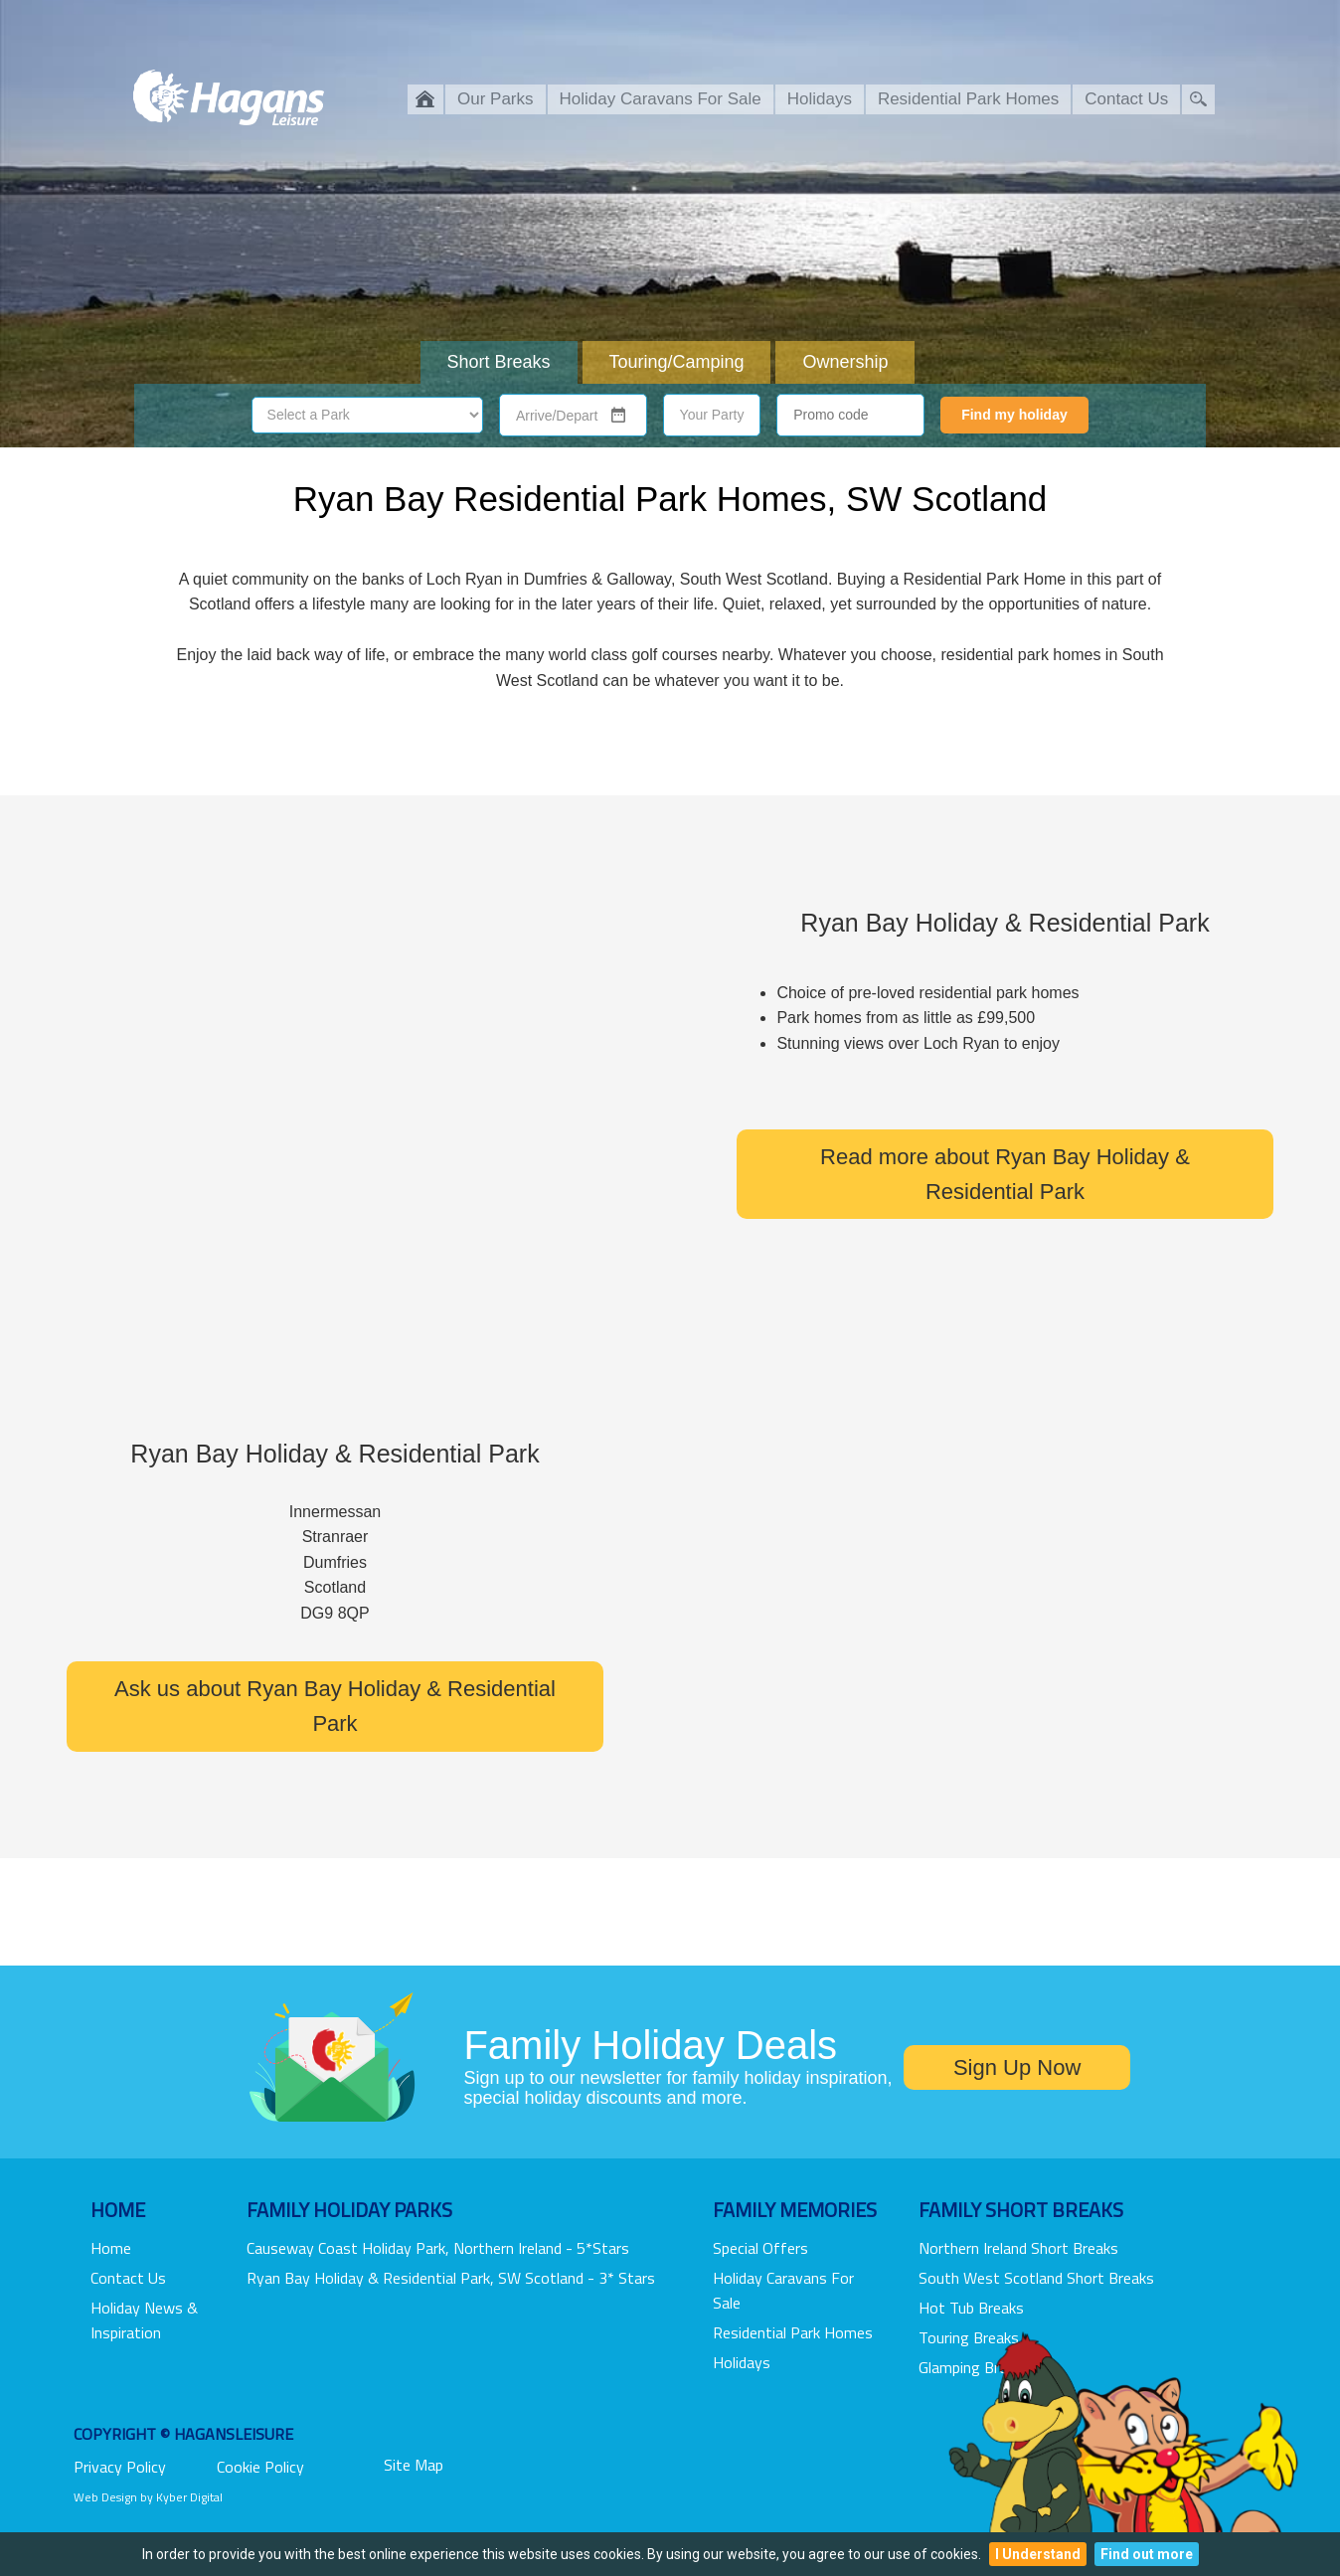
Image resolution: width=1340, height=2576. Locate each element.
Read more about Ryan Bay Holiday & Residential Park (1005, 1174)
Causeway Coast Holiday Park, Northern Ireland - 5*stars (438, 2248)
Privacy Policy (120, 2467)
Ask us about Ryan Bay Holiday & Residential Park (335, 1706)
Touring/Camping (676, 362)
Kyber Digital (189, 2497)
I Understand (1038, 2554)
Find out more (1146, 2554)
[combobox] (561, 416)
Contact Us (1126, 98)
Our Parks (495, 98)
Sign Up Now (1017, 2067)
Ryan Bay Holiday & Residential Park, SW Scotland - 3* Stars (451, 2278)
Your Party (712, 415)
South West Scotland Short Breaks (1036, 2278)
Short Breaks (499, 362)
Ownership (845, 362)
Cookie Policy (260, 2467)
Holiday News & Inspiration (144, 2320)
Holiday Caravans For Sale (660, 98)
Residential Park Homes (968, 98)
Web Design (105, 2497)
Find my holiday (1014, 415)
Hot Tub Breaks (971, 2307)
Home (110, 2248)
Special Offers (760, 2248)
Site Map (413, 2465)
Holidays (819, 98)
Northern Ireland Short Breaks (1018, 2248)
